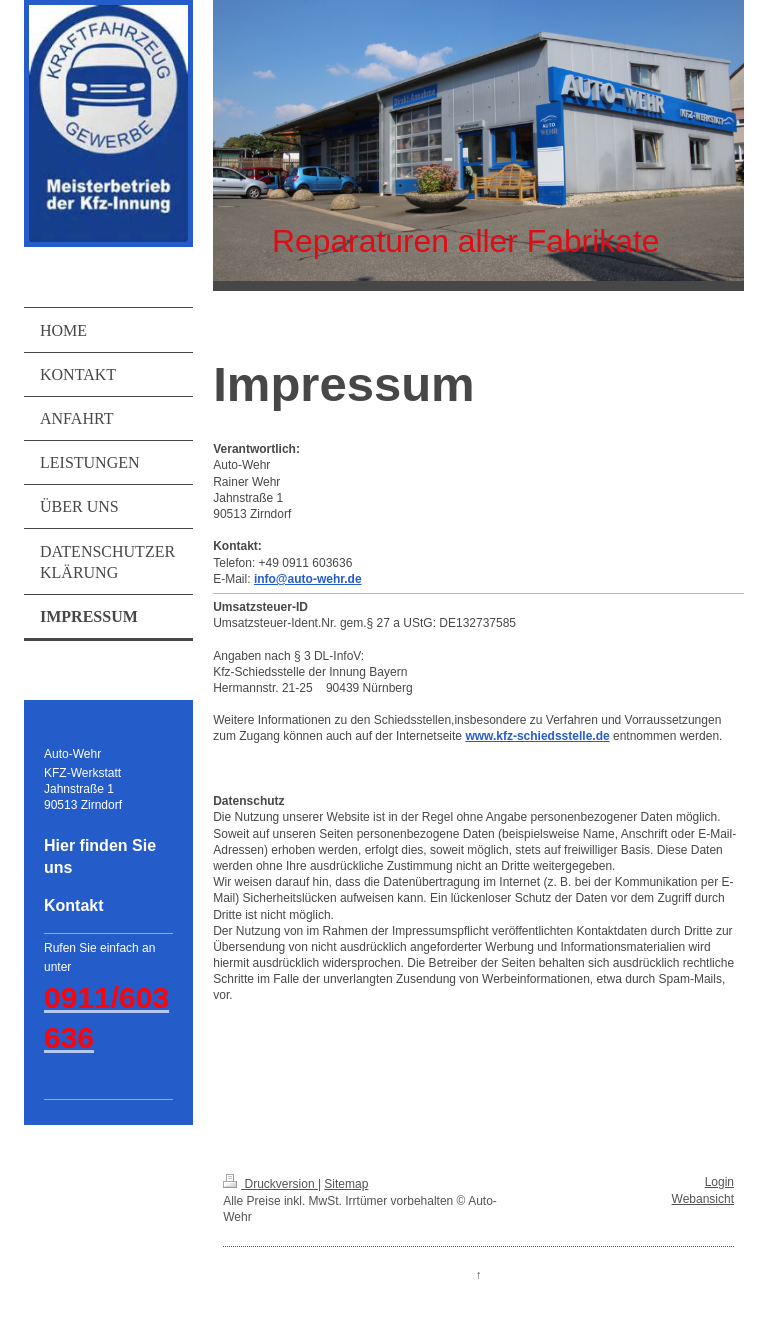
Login (719, 1182)
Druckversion (270, 1184)
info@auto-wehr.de (308, 579)
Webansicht (703, 1199)
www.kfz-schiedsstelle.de (537, 736)
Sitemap (346, 1184)
